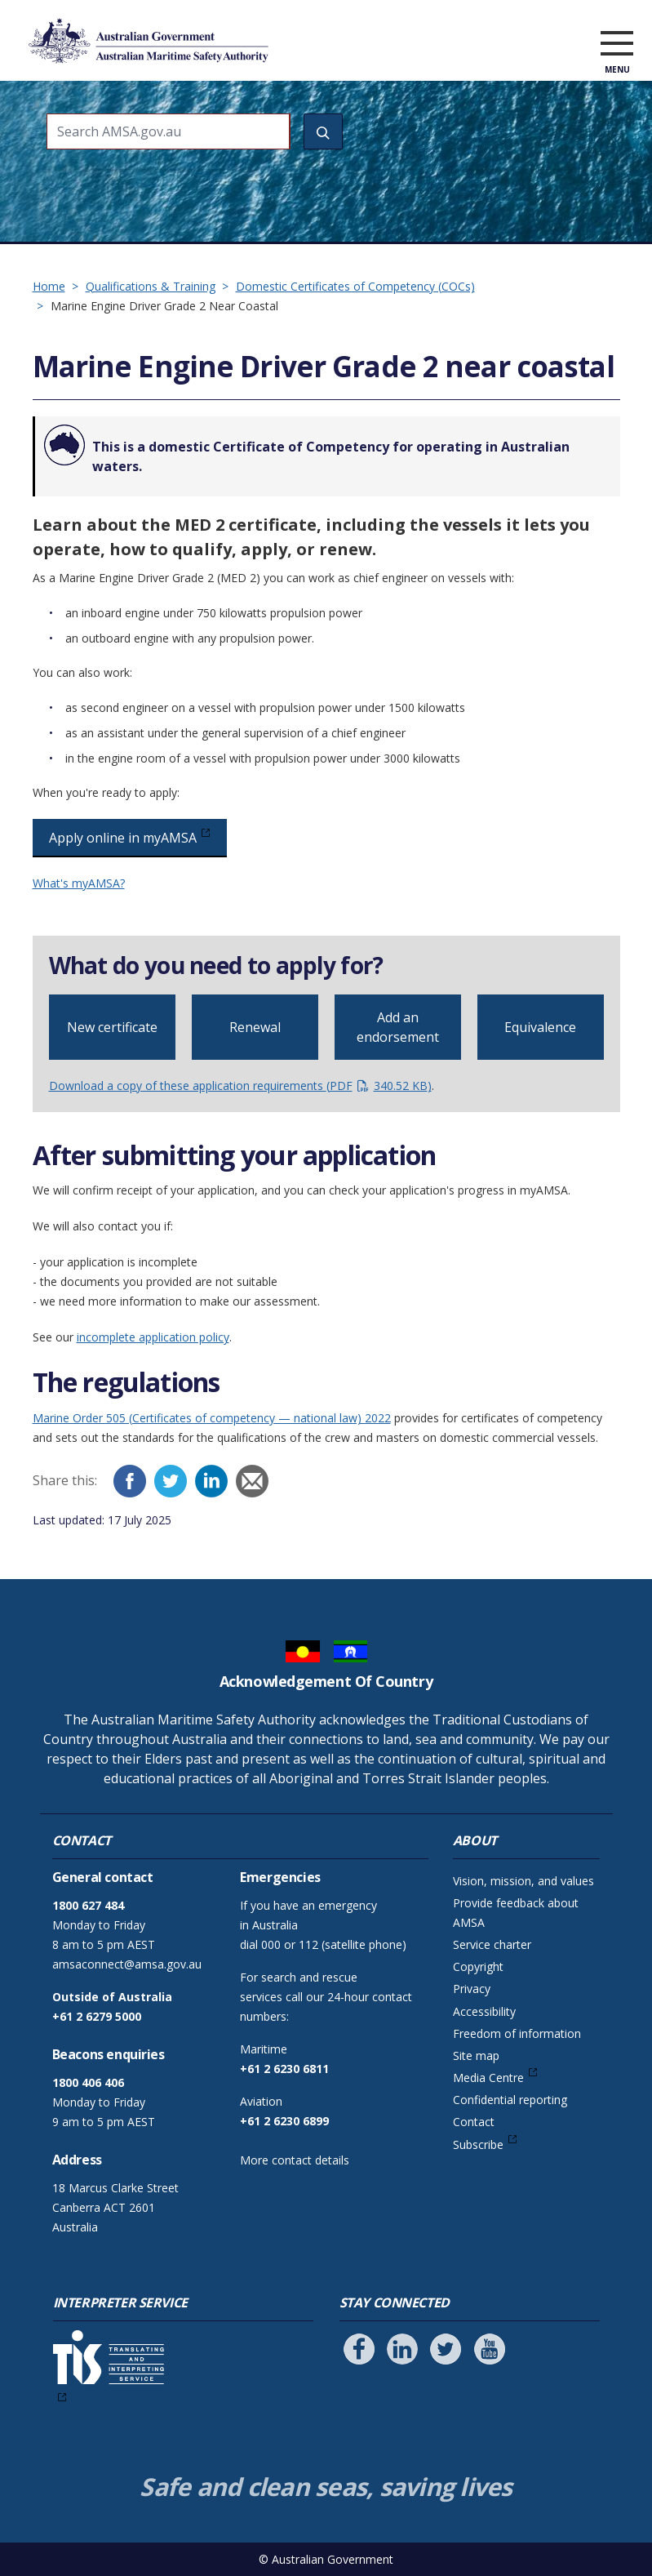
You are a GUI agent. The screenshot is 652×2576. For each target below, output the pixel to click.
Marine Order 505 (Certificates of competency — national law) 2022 (212, 1418)
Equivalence (540, 1027)
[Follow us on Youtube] (489, 2349)
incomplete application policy (153, 1337)
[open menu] (617, 44)
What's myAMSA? (79, 883)
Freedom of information (517, 2033)
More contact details (294, 2160)
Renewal (255, 1027)
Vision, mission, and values (523, 1881)
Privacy (471, 1988)
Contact (474, 2121)
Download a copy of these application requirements (240, 1085)
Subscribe (478, 2144)
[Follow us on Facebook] (359, 2349)
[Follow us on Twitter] (445, 2349)
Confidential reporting (510, 2099)
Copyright (478, 1966)
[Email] (252, 1481)
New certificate (112, 1027)
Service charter (492, 1944)
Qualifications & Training (150, 286)
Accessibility (484, 2011)
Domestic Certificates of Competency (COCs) (355, 286)
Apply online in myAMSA (123, 838)
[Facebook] (129, 1481)
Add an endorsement (398, 1027)
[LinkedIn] (211, 1481)
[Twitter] (170, 1481)
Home (49, 286)
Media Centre (488, 2077)
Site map (476, 2055)
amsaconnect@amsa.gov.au (127, 1964)
